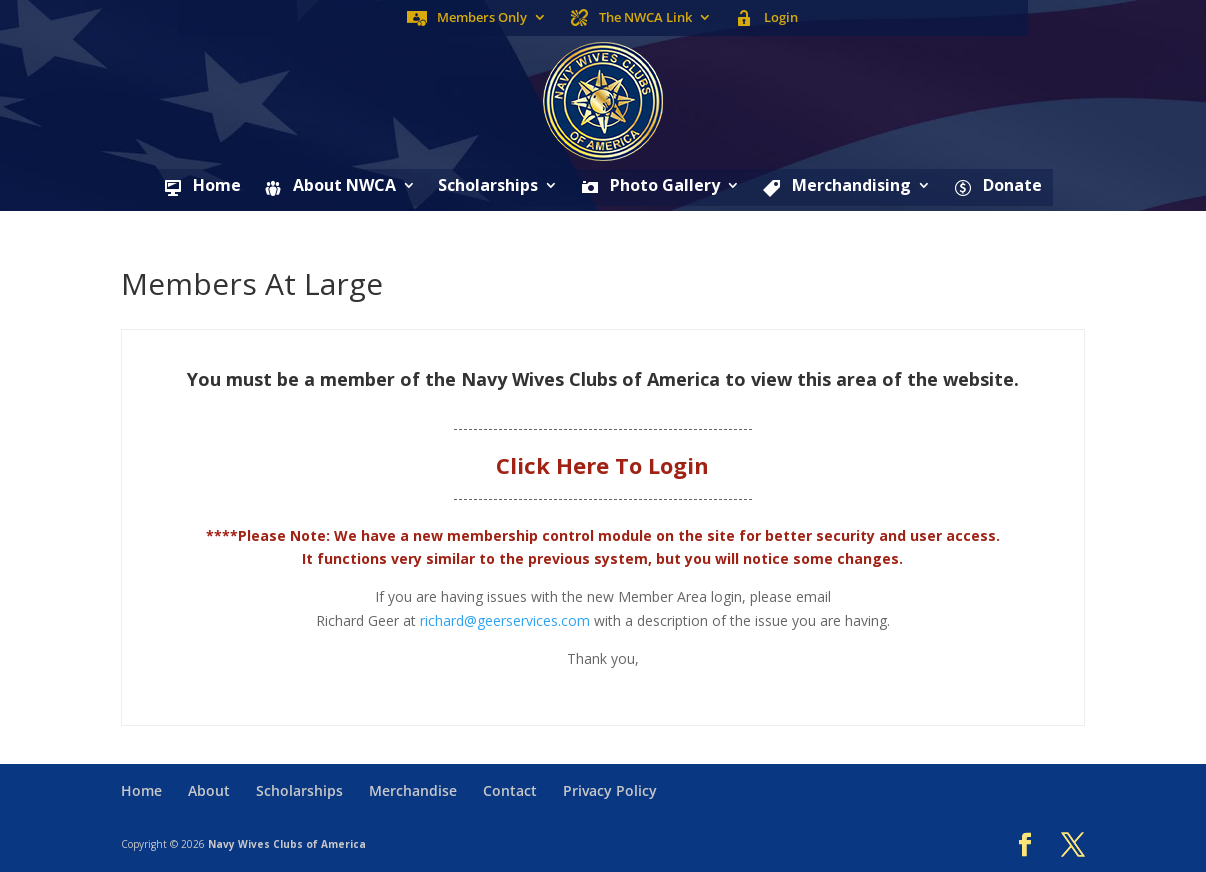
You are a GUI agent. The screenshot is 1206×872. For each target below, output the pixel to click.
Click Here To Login (602, 465)
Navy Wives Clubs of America (287, 844)
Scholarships (488, 187)
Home (141, 790)
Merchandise (413, 790)
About (209, 790)
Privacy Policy (610, 790)
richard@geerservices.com (505, 620)
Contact (510, 790)
